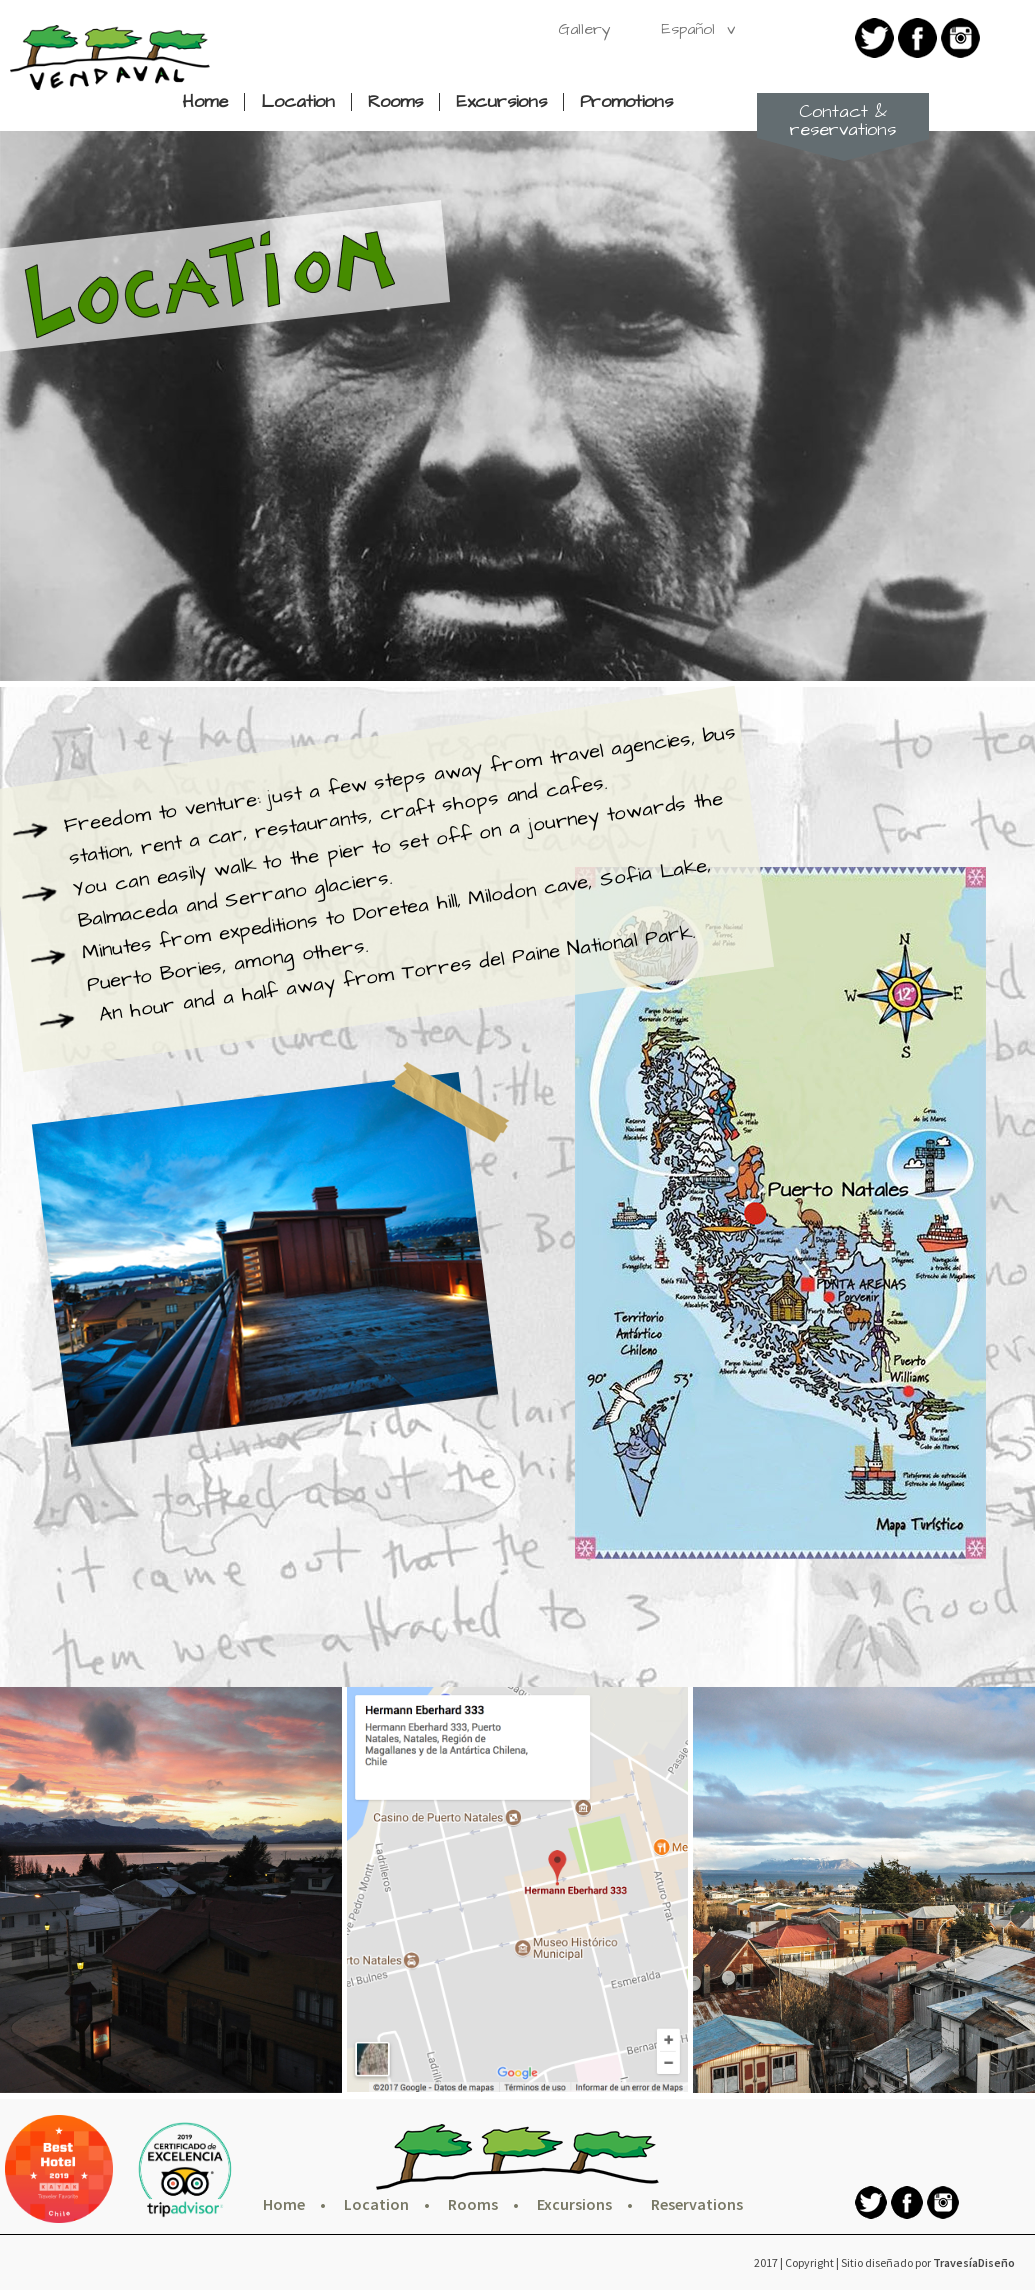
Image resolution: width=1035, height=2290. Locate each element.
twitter (874, 38)
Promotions (626, 102)
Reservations (697, 2204)
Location (298, 102)
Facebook (917, 38)
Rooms (395, 102)
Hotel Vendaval (110, 57)
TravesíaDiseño (974, 2262)
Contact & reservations (843, 121)
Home (205, 102)
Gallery (584, 29)
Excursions (501, 102)
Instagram (960, 38)
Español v (698, 29)
